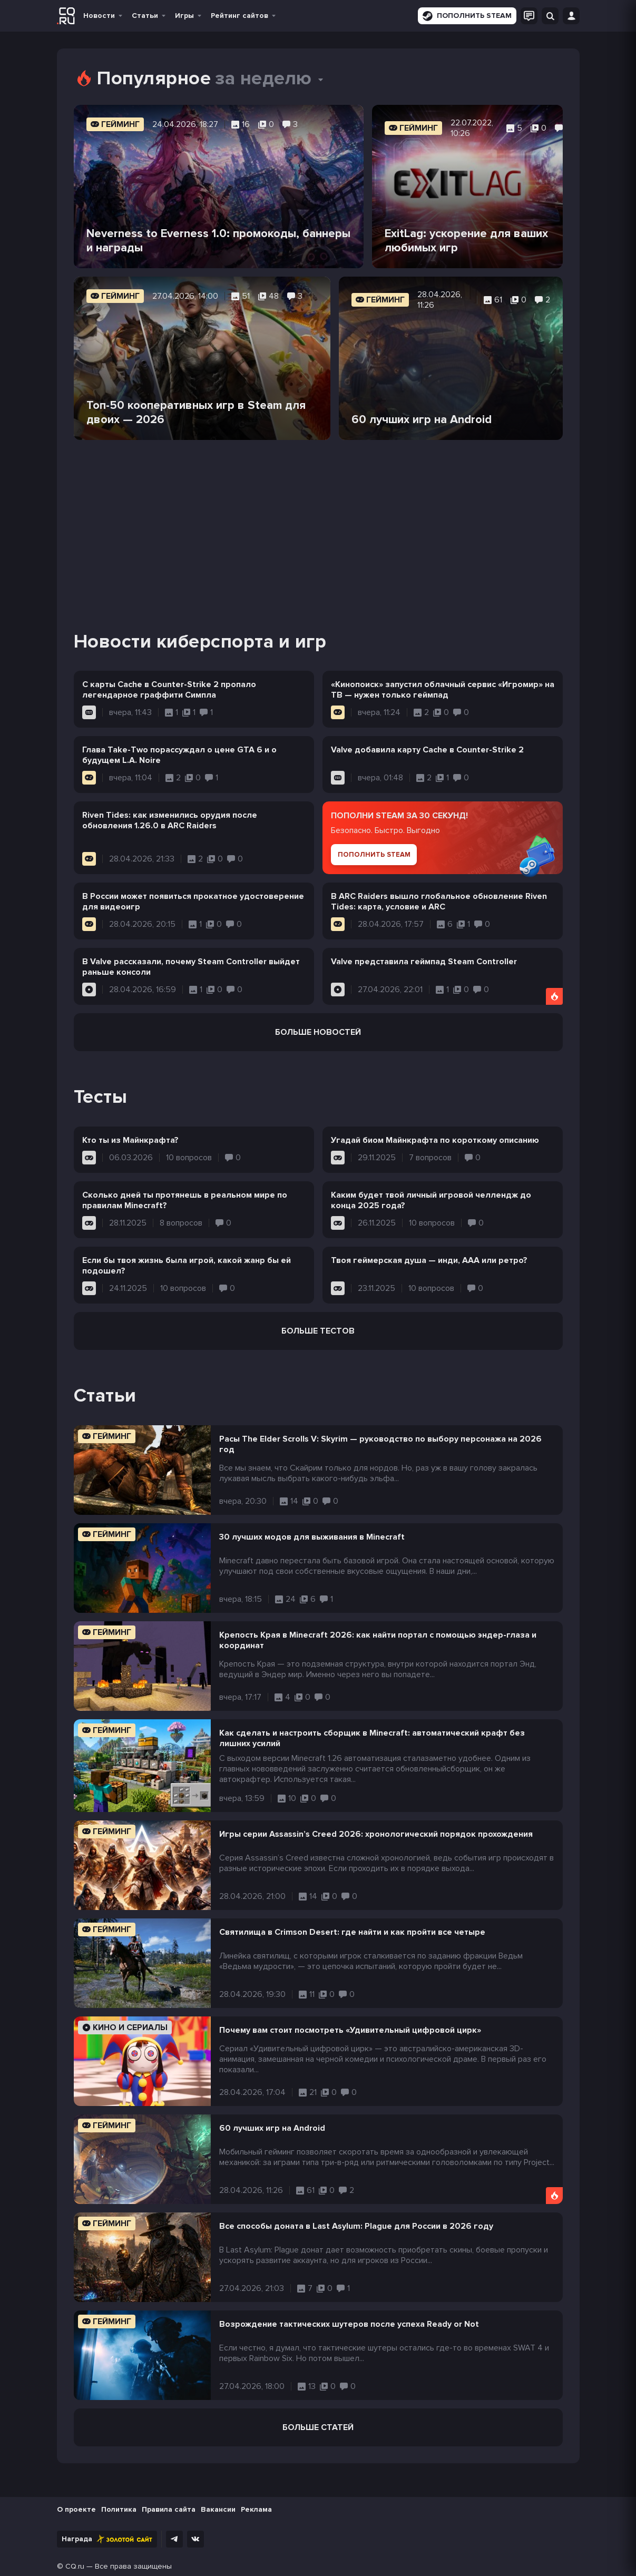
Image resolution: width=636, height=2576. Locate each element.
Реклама (256, 2509)
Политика (118, 2509)
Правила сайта (168, 2509)
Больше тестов (318, 1331)
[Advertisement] (318, 522)
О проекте (76, 2509)
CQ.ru (74, 2566)
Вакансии (218, 2509)
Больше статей (318, 2427)
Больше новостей (318, 1032)
